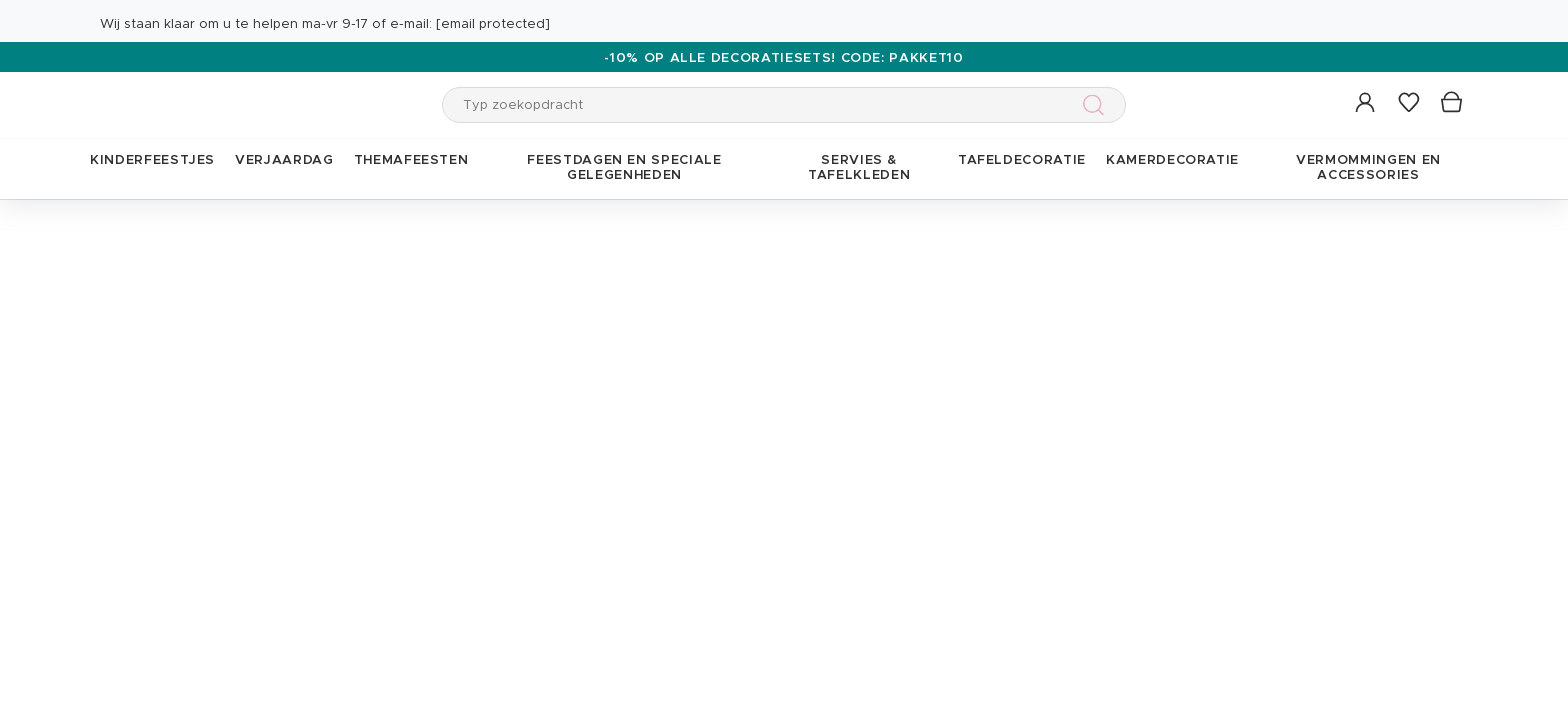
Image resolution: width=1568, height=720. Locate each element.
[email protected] (493, 24)
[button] (1366, 103)
